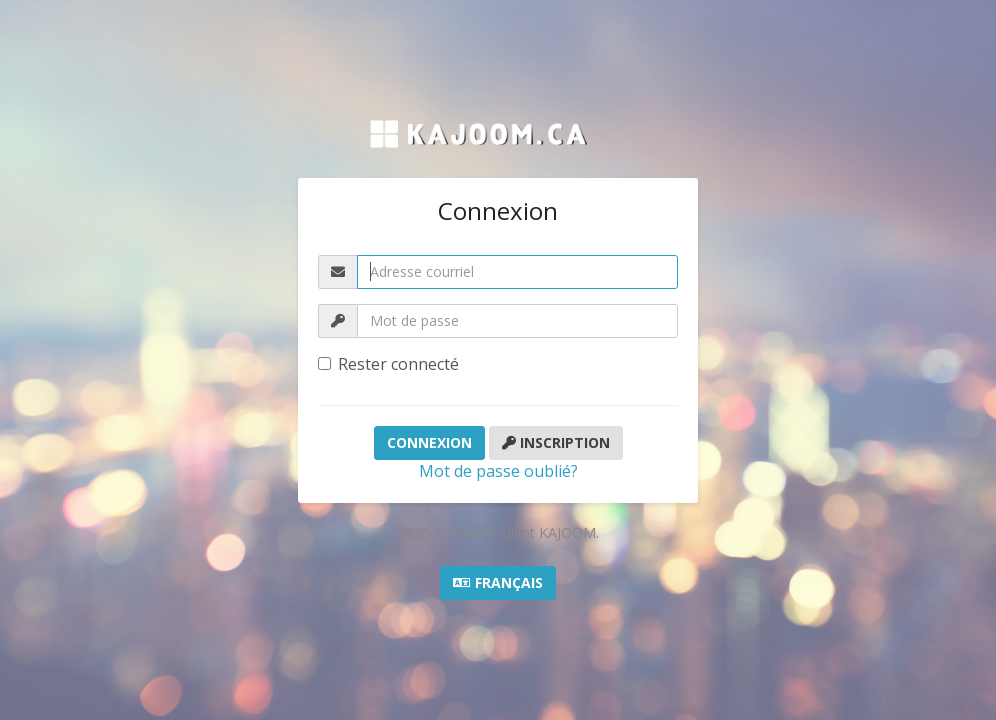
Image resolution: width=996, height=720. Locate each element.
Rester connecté (388, 364)
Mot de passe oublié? (498, 471)
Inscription (556, 442)
